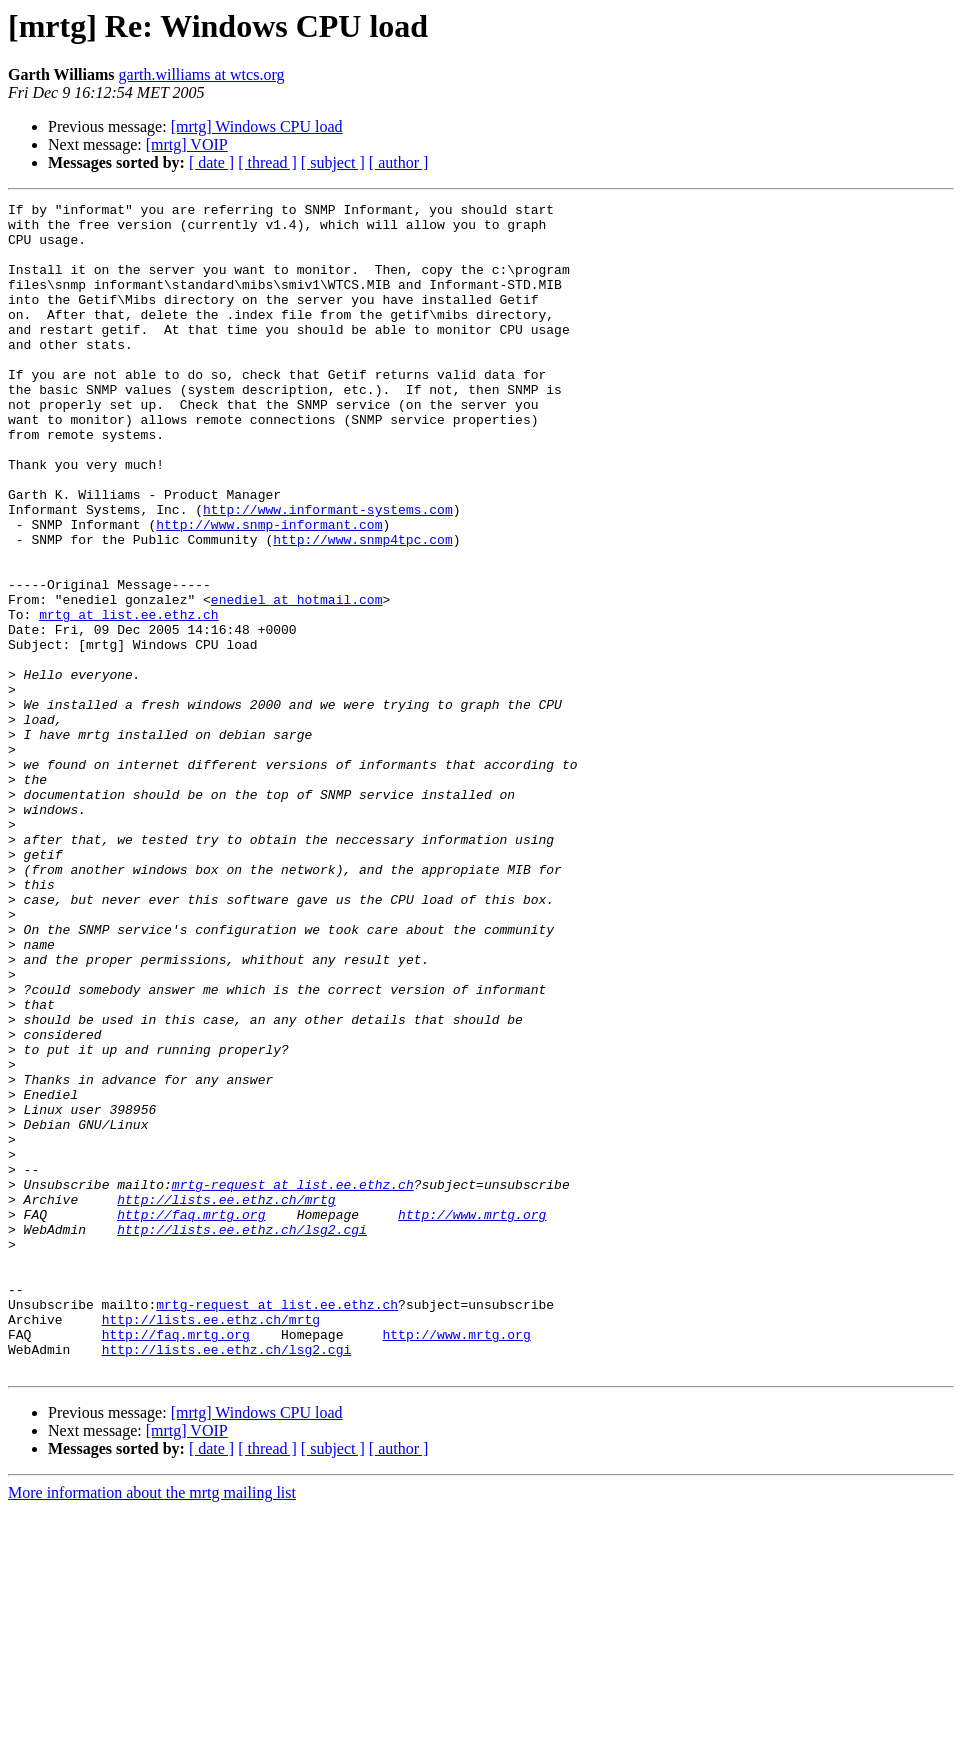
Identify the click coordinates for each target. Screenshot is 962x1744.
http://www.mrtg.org (472, 1418)
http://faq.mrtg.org (191, 1418)
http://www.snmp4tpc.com (362, 608)
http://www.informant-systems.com (328, 572)
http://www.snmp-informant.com (269, 590)
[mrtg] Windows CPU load (257, 126)
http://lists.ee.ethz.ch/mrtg (226, 1400)
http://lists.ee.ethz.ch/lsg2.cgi (242, 1436)
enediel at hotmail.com (297, 680)
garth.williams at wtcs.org (202, 74)
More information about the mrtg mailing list (152, 1726)
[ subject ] (333, 162)
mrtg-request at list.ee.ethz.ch (293, 1382)
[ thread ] (267, 162)
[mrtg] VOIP (187, 144)
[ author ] (399, 162)
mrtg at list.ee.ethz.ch (128, 698)
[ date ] (211, 162)
